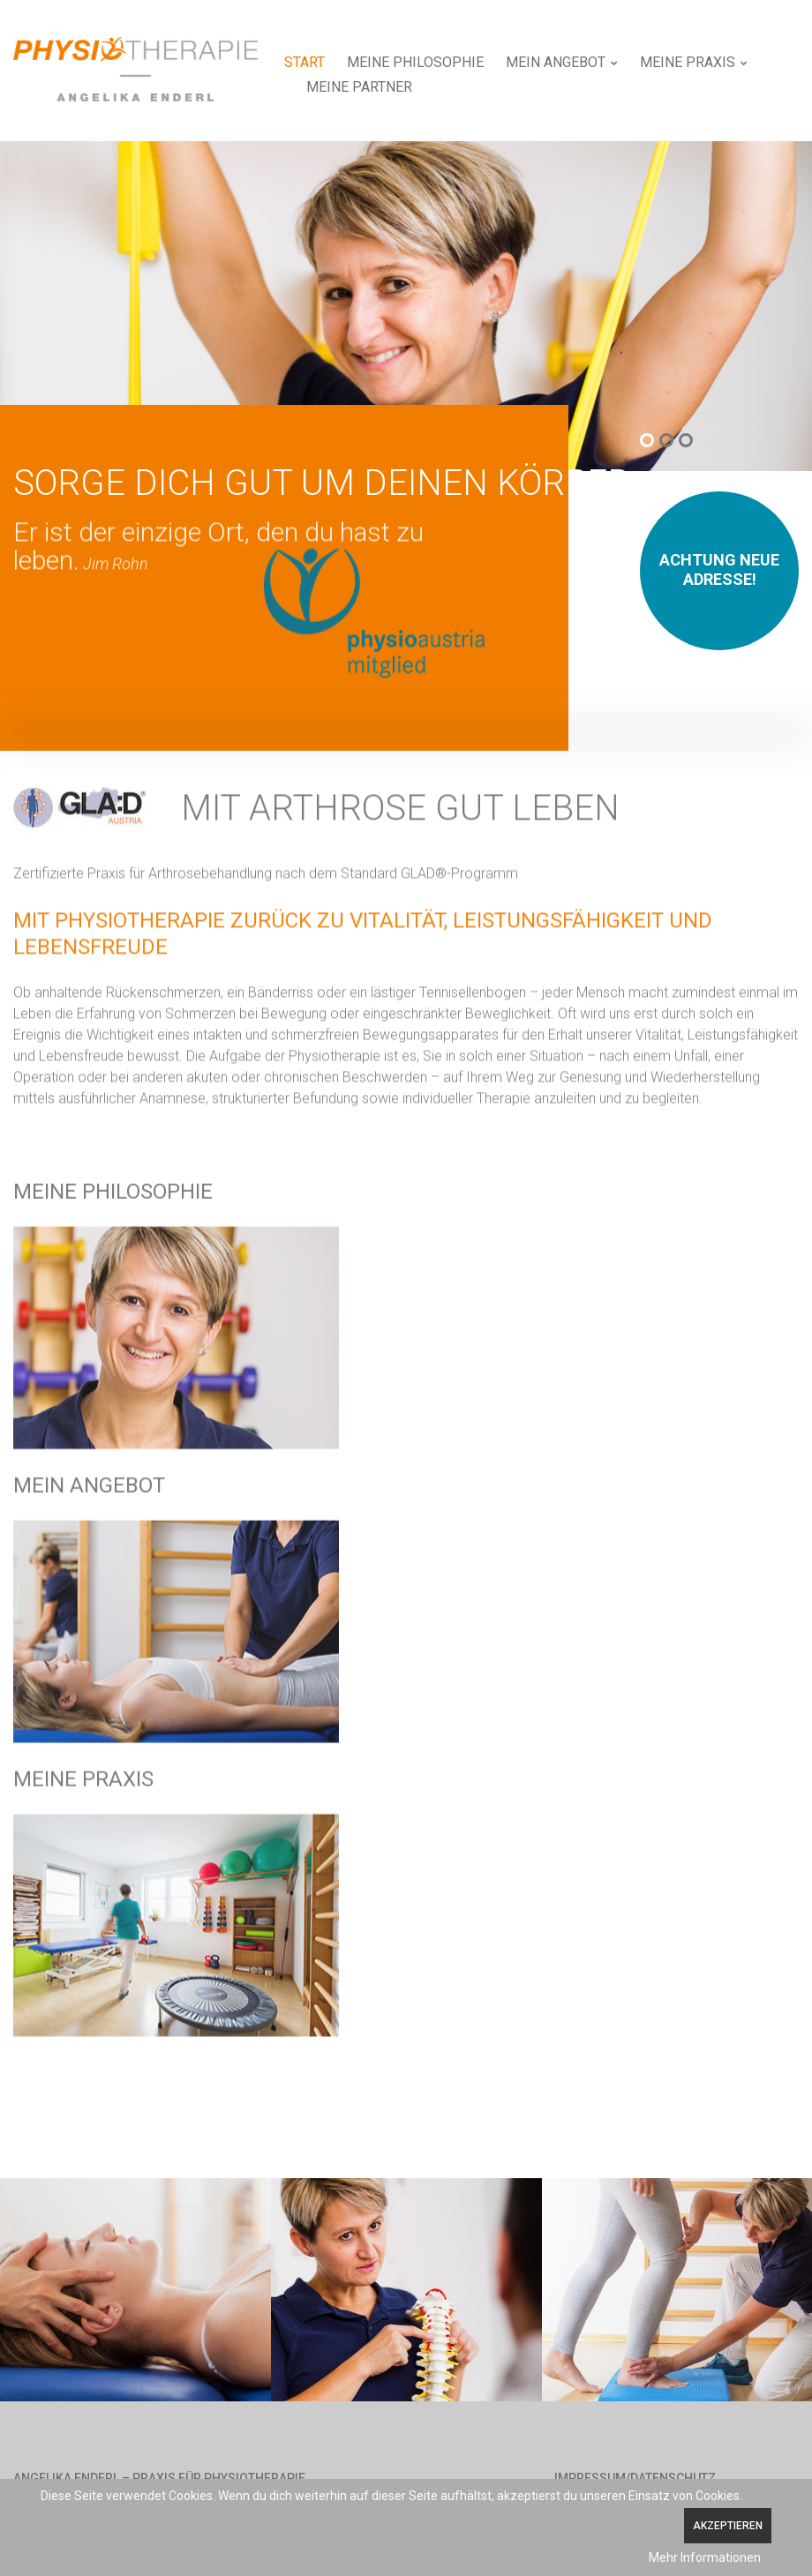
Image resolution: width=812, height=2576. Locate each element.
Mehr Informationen (705, 2557)
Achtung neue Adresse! (719, 569)
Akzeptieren (728, 2526)
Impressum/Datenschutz (635, 2478)
